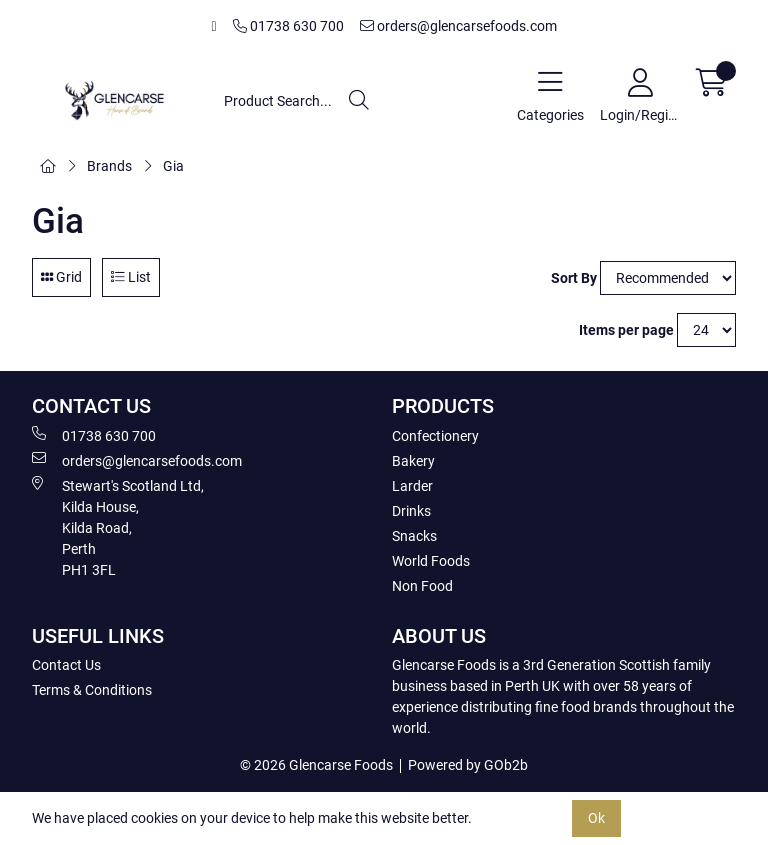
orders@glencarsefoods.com (458, 26)
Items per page (626, 330)
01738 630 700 (288, 26)
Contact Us (66, 665)
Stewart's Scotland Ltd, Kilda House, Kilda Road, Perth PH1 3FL (118, 527)
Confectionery (435, 436)
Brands (109, 166)
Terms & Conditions (92, 690)
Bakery (413, 461)
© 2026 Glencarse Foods (316, 765)
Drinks (411, 511)
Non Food (422, 586)
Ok (596, 818)
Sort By (574, 278)
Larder (412, 486)
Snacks (414, 536)
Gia (173, 166)
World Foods (431, 561)
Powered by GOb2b (468, 765)
